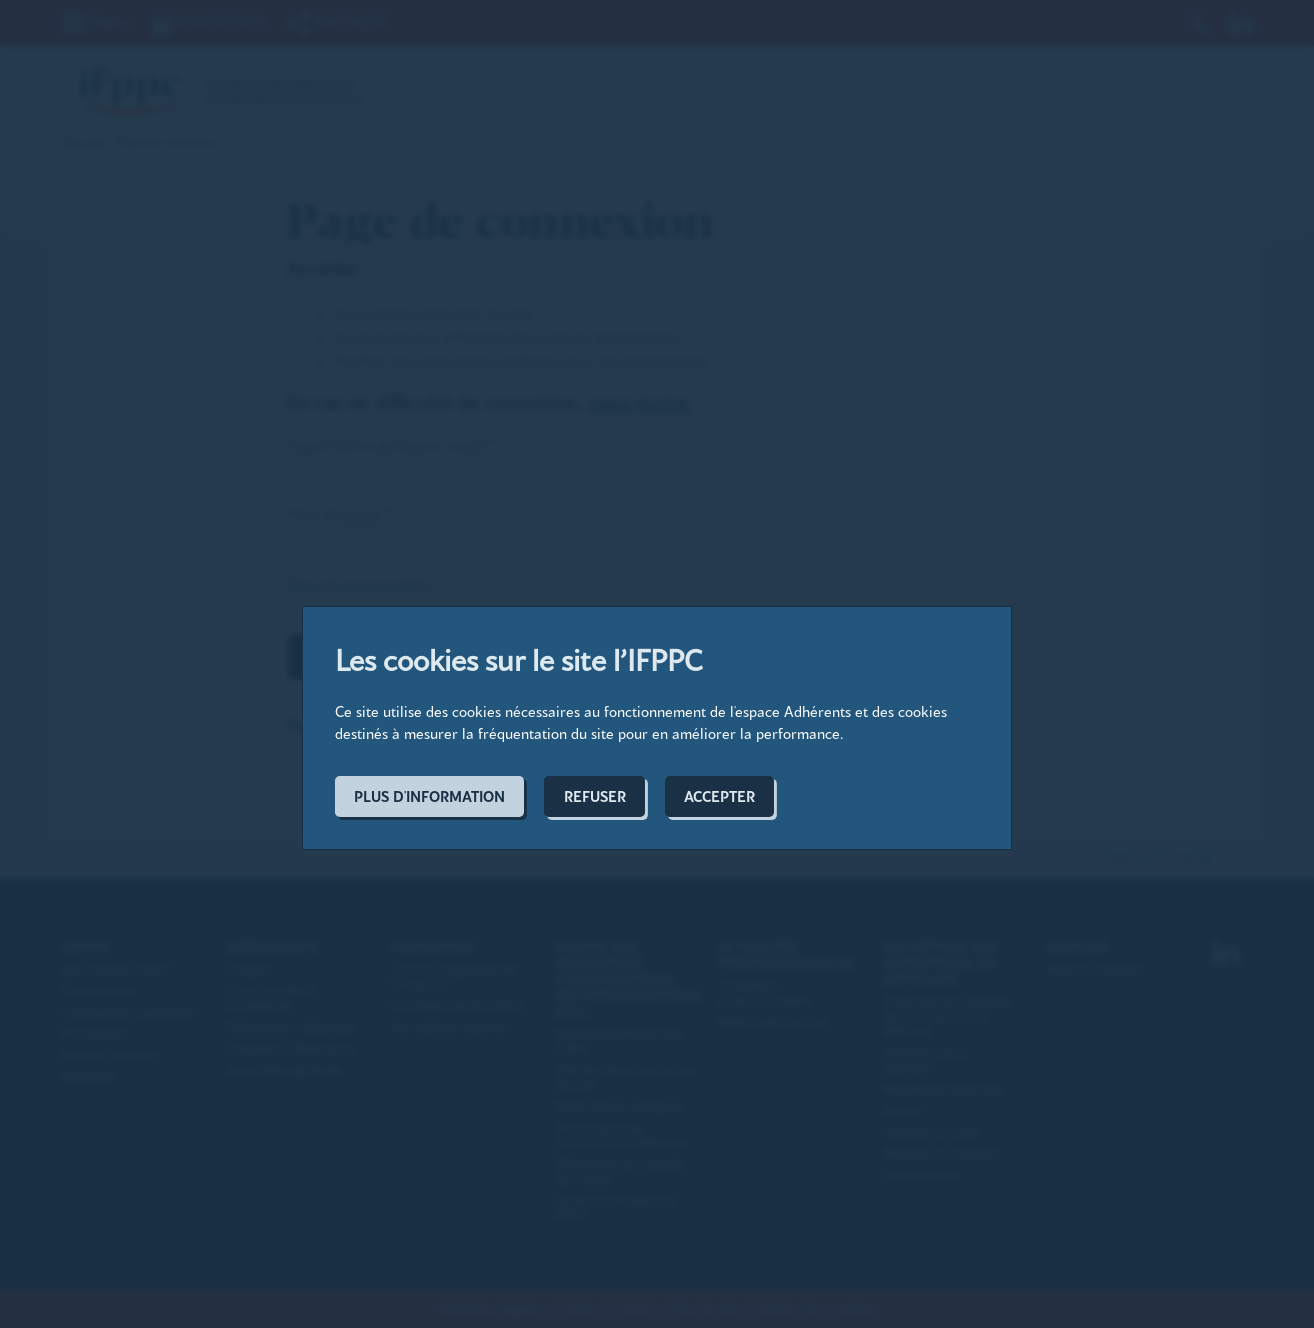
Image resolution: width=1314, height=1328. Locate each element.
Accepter (719, 796)
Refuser (595, 796)
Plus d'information (429, 796)
